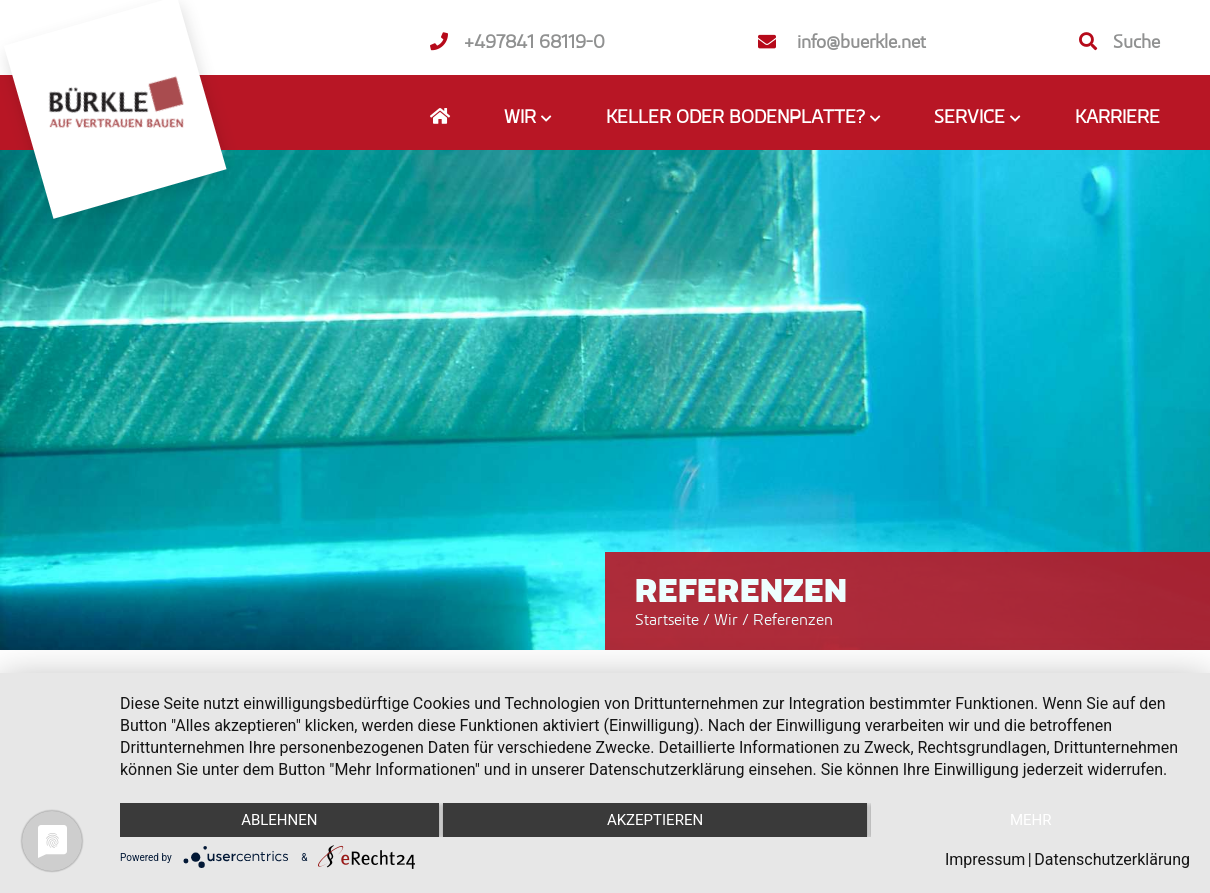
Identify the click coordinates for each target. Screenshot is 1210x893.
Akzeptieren (655, 820)
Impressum (985, 859)
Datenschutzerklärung (1112, 859)
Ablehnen (279, 820)
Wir (728, 619)
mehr (1031, 820)
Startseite (667, 619)
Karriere (1117, 116)
